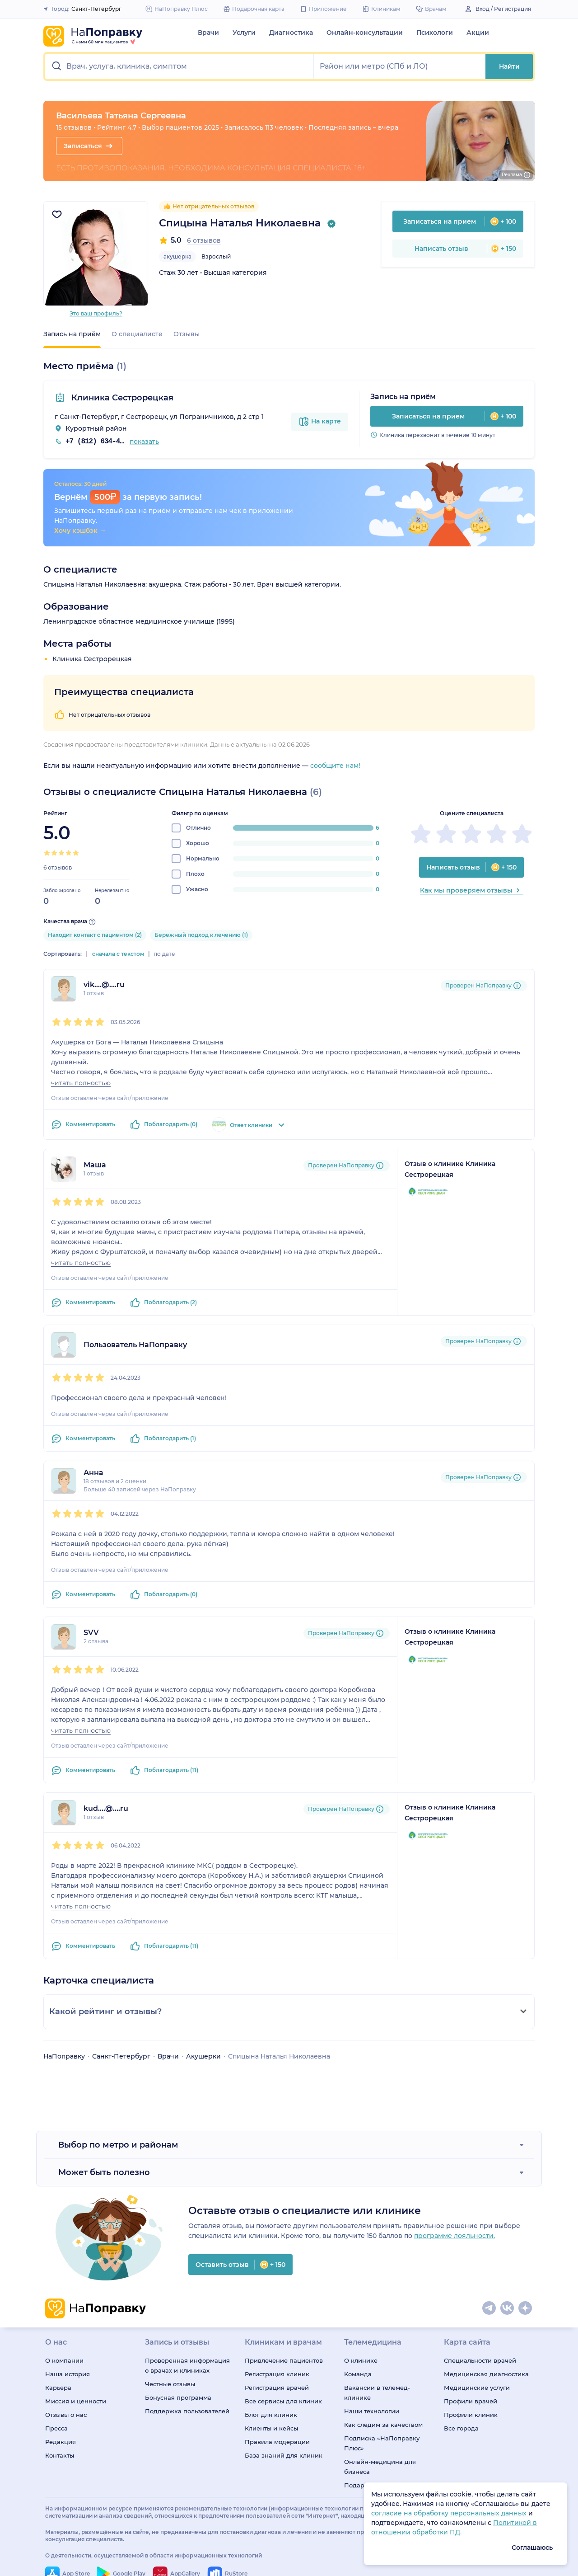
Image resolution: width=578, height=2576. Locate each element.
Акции (477, 32)
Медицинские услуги (477, 2387)
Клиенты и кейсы (271, 2428)
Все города (461, 2428)
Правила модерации (277, 2441)
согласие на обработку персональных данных (449, 2513)
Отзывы (186, 334)
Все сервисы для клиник (283, 2401)
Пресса (56, 2428)
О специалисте (137, 334)
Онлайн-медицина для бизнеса (380, 2466)
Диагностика (291, 32)
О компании (64, 2360)
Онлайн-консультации (364, 32)
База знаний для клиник (283, 2455)
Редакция (60, 2441)
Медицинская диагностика (486, 2374)
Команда (358, 2374)
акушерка (177, 256)
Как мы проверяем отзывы (471, 890)
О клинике (361, 2360)
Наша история (67, 2374)
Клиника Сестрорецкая (121, 398)
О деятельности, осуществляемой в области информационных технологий (153, 2555)
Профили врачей (470, 2401)
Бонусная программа (178, 2397)
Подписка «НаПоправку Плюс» (382, 2443)
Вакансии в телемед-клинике (377, 2392)
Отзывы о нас (66, 2414)
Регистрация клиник (277, 2374)
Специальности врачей (480, 2360)
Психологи (434, 32)
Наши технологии (371, 2411)
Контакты (59, 2455)
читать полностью (81, 1083)
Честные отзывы (170, 2384)
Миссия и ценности (75, 2401)
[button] (179, 66)
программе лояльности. (454, 2236)
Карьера (58, 2387)
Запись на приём (72, 334)
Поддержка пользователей (187, 2411)
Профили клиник (471, 2414)
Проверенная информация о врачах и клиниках (187, 2365)
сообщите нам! (335, 766)
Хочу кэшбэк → (80, 530)
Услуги (244, 32)
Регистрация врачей (277, 2387)
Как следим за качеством (383, 2424)
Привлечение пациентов (284, 2360)
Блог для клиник (271, 2414)
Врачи (208, 32)
